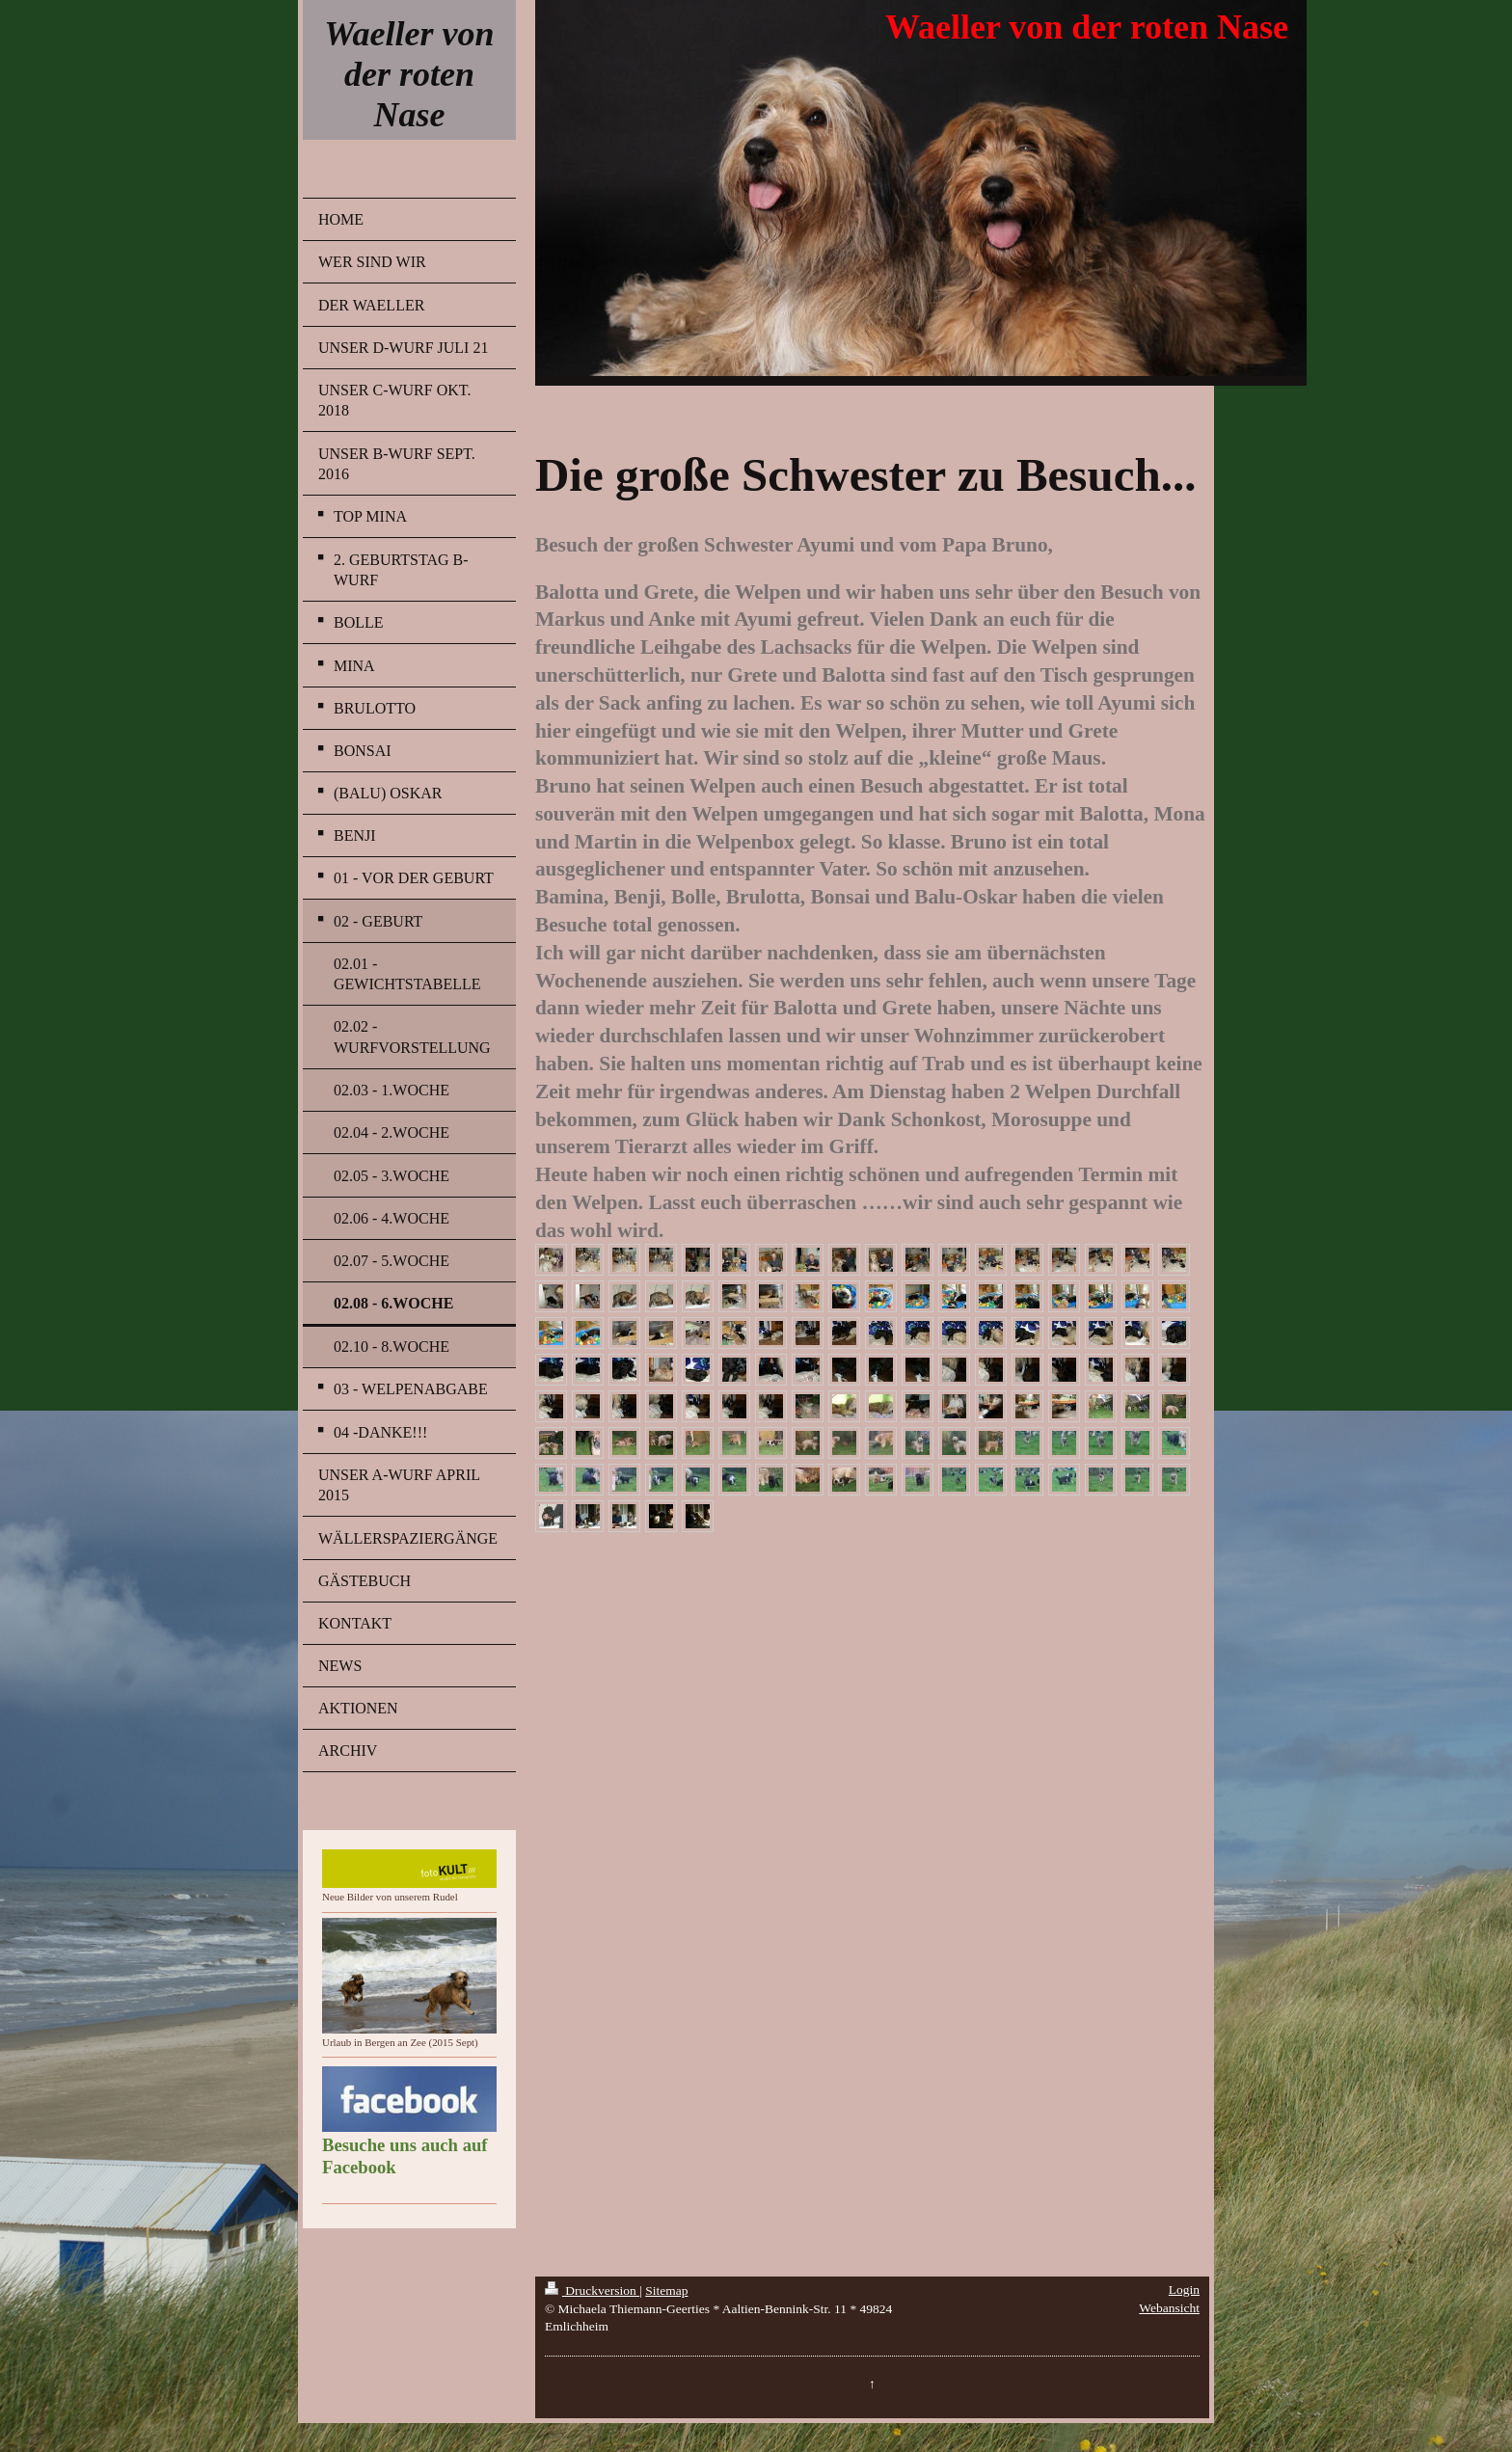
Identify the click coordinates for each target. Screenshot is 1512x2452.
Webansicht (1169, 2308)
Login (1184, 2289)
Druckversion (592, 2290)
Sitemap (666, 2290)
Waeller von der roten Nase (409, 74)
